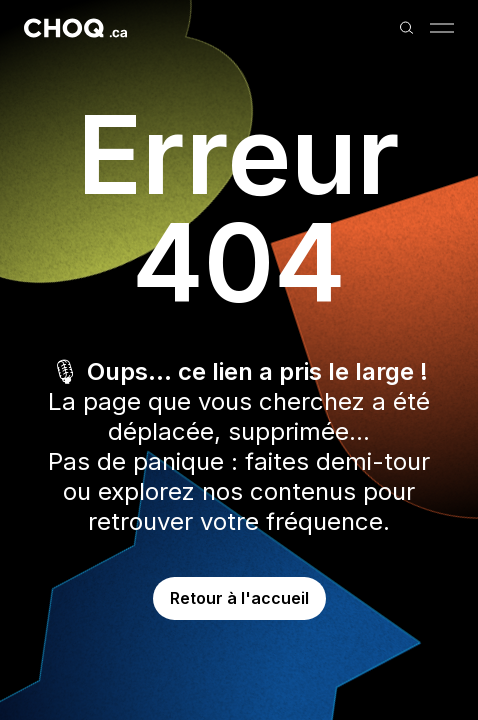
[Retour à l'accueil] (75, 28)
